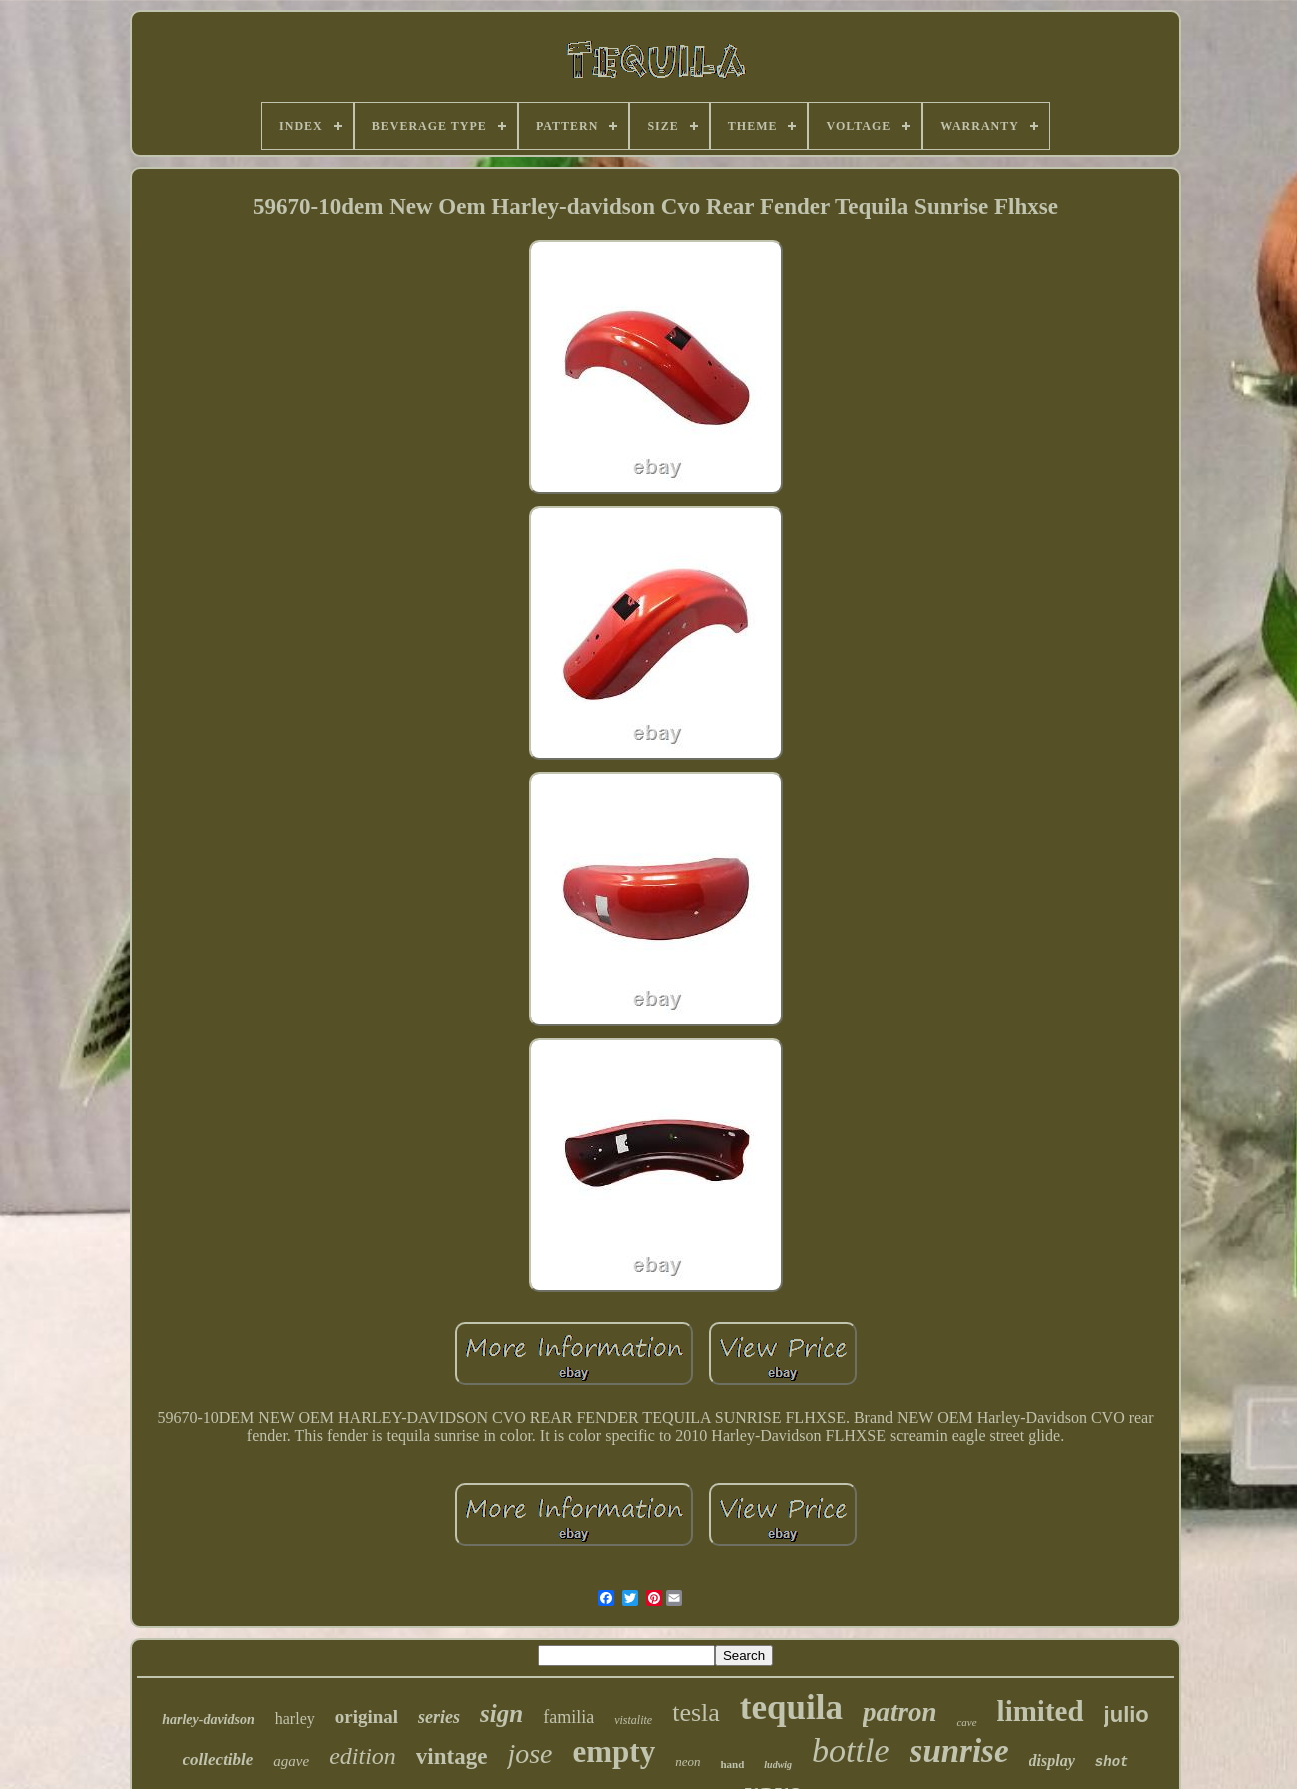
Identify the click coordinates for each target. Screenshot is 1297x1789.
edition (362, 1756)
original (366, 1716)
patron (900, 1712)
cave (966, 1722)
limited (1040, 1711)
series (439, 1717)
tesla (696, 1712)
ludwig (778, 1764)
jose (529, 1753)
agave (291, 1761)
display (1052, 1760)
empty (614, 1751)
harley (295, 1718)
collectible (218, 1759)
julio (1126, 1714)
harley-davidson (208, 1719)
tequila (791, 1707)
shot (1112, 1762)
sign (501, 1713)
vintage (452, 1756)
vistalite (633, 1720)
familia (568, 1717)
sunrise (959, 1751)
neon (687, 1761)
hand (732, 1764)
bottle (850, 1750)
